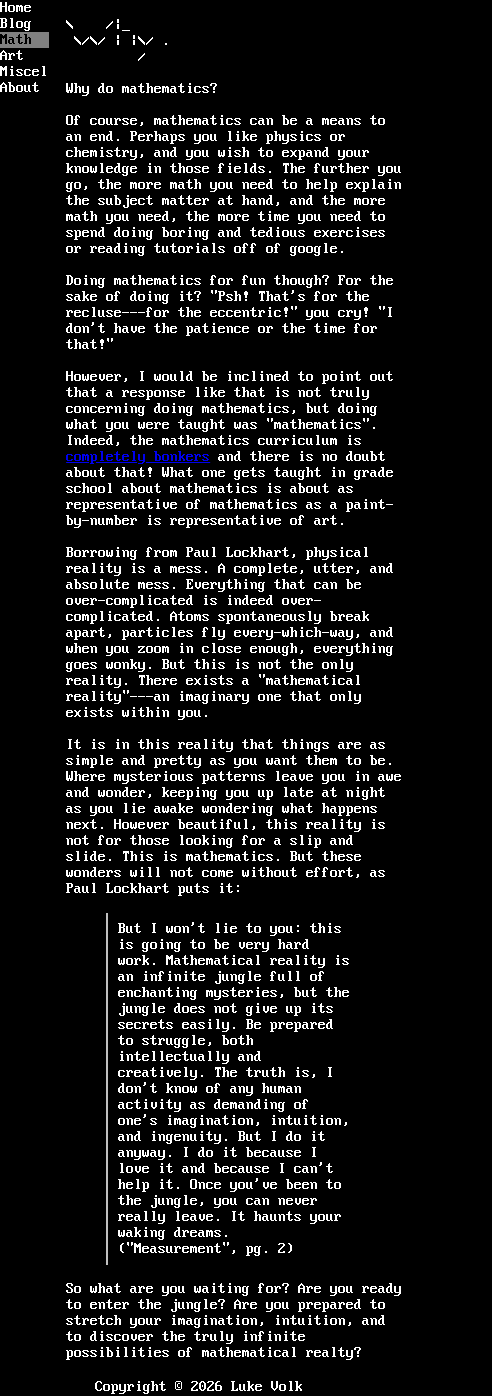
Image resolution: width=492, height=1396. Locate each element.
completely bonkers (138, 457)
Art (12, 56)
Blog (16, 24)
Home (16, 8)
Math (16, 40)
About (20, 88)
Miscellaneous (24, 72)
